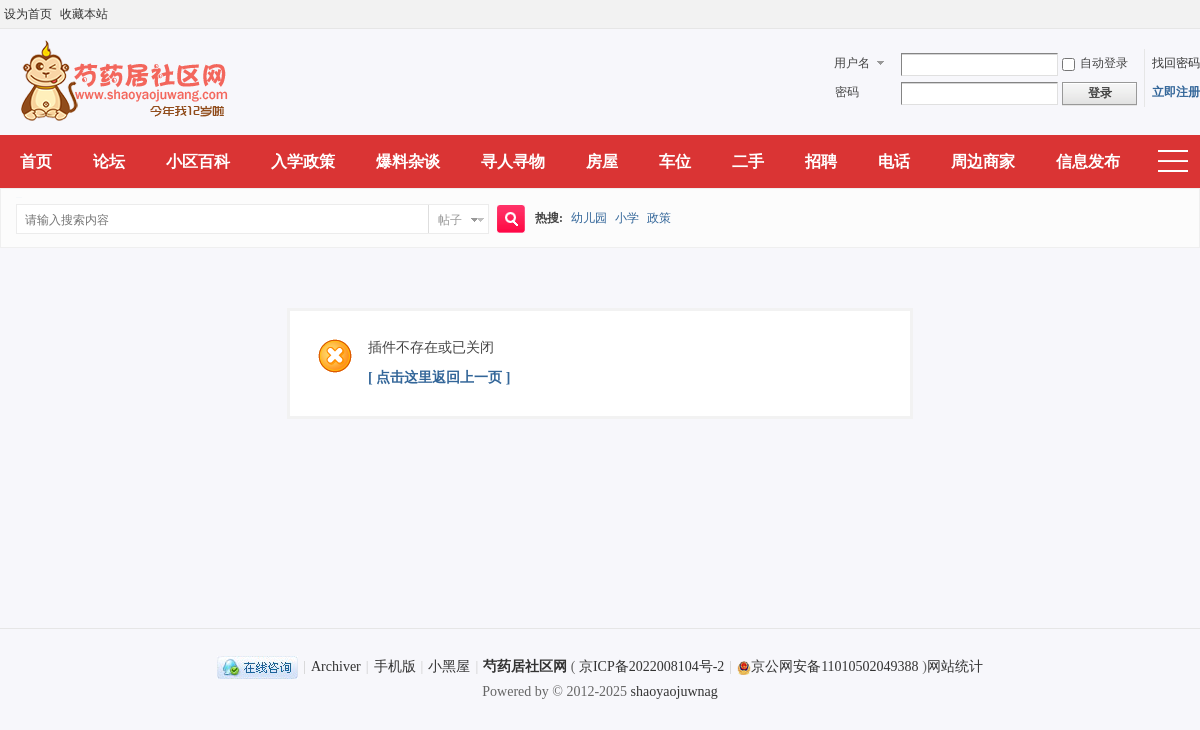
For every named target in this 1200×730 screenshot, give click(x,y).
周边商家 (983, 161)
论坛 (109, 161)
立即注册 (1176, 92)
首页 (36, 161)
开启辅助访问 (1195, 14)
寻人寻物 (513, 161)
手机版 (395, 666)
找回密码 (1176, 63)
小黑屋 (449, 666)
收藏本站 (84, 14)
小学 (627, 218)
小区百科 (198, 161)
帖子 (450, 220)
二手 (748, 161)
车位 (675, 161)
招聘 (821, 161)
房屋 (602, 161)
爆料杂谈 (408, 161)
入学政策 (303, 161)
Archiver (336, 666)
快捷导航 (1173, 162)
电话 (894, 161)
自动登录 (1095, 63)
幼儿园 (589, 218)
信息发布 (1088, 161)
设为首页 (28, 14)
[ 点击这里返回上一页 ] (439, 377)
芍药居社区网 (525, 666)
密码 (847, 92)
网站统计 (955, 666)
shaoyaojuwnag (674, 691)
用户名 (852, 63)
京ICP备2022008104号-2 (651, 666)
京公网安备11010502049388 (827, 666)
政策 (659, 218)
